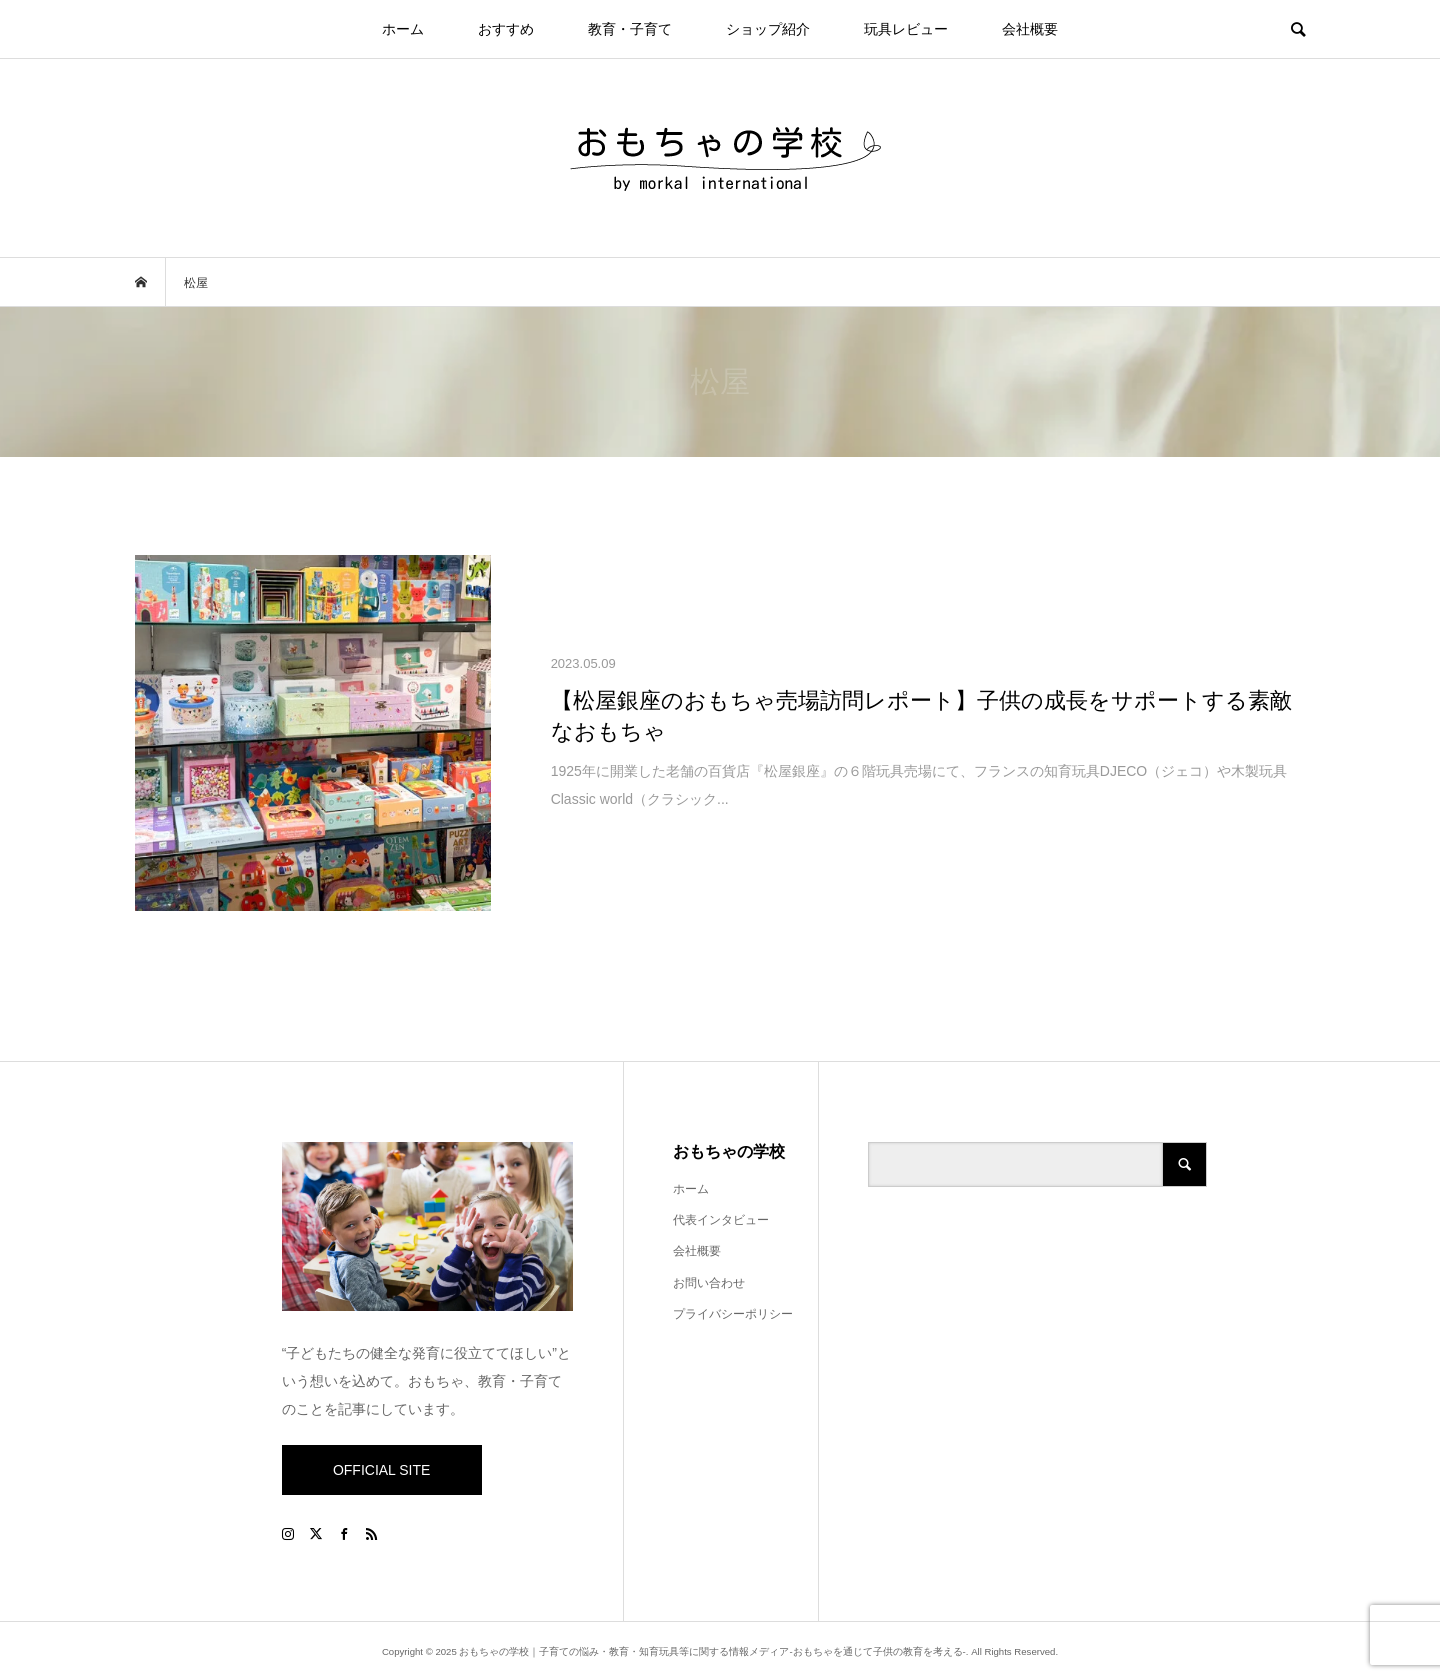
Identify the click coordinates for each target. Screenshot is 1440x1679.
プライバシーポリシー (733, 1314)
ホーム (403, 29)
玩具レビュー (906, 29)
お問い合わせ (709, 1283)
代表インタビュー (721, 1220)
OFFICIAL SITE (382, 1470)
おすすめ (506, 29)
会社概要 (1030, 29)
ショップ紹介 (768, 29)
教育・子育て (630, 29)
